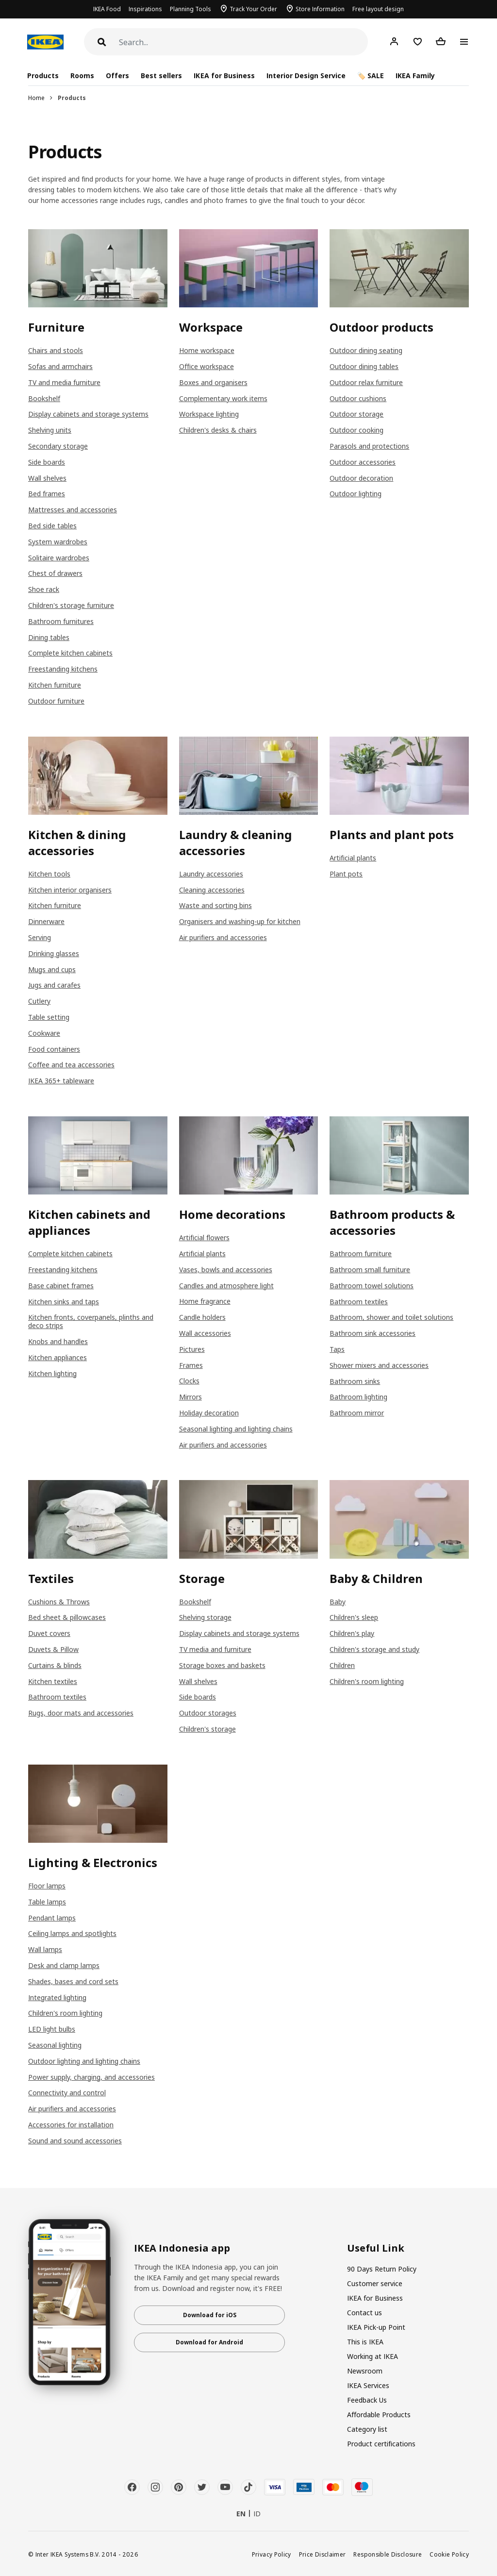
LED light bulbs (51, 2029)
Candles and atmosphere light (226, 1285)
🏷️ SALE (370, 75)
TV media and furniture (215, 1649)
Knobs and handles (58, 1341)
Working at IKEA (372, 2356)
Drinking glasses (53, 953)
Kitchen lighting (52, 1373)
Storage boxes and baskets (222, 1665)
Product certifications (381, 2443)
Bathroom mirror (357, 1412)
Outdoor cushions (358, 398)
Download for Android (209, 2342)
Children (342, 1665)
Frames (191, 1365)
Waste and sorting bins (215, 905)
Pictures (192, 1349)
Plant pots (346, 873)
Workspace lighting (209, 414)
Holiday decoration (209, 1412)
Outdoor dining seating (366, 350)
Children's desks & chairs (218, 430)
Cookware (44, 1033)
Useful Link (375, 2248)
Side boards (46, 462)
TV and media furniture (64, 382)
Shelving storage (205, 1617)
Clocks (189, 1380)
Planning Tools (190, 9)
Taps (337, 1349)
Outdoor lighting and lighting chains (84, 2061)
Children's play (352, 1633)
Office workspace (206, 366)
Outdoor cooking (356, 430)
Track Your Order (253, 9)
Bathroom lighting (358, 1396)
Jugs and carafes (54, 985)
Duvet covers (49, 1633)
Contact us (364, 2312)
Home (36, 98)
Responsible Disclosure (387, 2554)
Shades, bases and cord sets (73, 1981)
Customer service (374, 2283)
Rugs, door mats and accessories (80, 1712)
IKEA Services (368, 2385)
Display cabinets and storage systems (88, 414)
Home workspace (206, 350)
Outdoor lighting (355, 493)
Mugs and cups (52, 969)
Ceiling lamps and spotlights (72, 1933)
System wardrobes (57, 541)
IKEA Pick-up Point (376, 2327)
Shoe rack (43, 589)
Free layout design (378, 9)
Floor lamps (47, 1885)
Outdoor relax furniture (366, 382)
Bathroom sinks (355, 1381)
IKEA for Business (224, 75)
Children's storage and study (374, 1649)
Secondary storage (58, 446)
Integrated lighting (57, 1997)
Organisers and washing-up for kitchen (239, 921)
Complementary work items (223, 398)
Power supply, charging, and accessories (91, 2077)
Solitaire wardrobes (58, 557)
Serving (39, 937)
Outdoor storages (207, 1712)
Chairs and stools (55, 350)
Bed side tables (52, 525)
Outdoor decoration (361, 478)
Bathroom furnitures (61, 621)
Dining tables (48, 637)
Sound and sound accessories (75, 2140)
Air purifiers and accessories (223, 937)
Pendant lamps (52, 1917)
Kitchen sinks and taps (63, 1301)
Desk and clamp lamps (63, 1965)
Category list (367, 2429)
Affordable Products (379, 2414)
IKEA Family (415, 75)
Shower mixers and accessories (379, 1365)
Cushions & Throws (59, 1601)
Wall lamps (45, 1949)
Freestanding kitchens (63, 668)
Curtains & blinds (55, 1665)
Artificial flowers (204, 1237)
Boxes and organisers (213, 382)
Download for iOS (209, 2315)
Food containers (54, 1049)
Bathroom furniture (361, 1253)
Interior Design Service (306, 75)
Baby (338, 1601)
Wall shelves (47, 478)
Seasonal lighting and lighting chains (236, 1428)
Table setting (48, 1017)
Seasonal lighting (55, 2045)
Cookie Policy (449, 2554)
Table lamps (47, 1901)
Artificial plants (353, 857)
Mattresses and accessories (72, 509)
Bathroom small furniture (370, 1269)
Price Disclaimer (322, 2554)
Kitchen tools (49, 873)
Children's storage (207, 1729)
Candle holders (202, 1317)
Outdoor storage (356, 414)
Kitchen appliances (57, 1357)
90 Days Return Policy (381, 2268)
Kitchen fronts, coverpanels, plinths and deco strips (90, 1321)
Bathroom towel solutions (372, 1285)
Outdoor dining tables (364, 366)
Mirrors (190, 1396)
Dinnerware (46, 921)
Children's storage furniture (71, 605)
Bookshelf (44, 398)
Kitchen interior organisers (70, 889)
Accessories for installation (71, 2124)
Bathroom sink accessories (372, 1333)
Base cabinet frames (61, 1285)
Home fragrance (205, 1301)
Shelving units (49, 430)
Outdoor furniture (56, 701)
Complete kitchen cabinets (70, 652)
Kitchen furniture (54, 685)
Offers (117, 75)
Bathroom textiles (359, 1301)
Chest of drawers (55, 573)
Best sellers (161, 75)
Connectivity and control (67, 2092)
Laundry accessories (211, 873)
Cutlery (39, 1001)
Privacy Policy (271, 2554)
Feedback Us (367, 2400)
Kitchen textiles (52, 1681)
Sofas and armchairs (60, 366)
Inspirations (145, 9)
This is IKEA (365, 2341)
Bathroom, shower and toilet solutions (391, 1317)
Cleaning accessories (212, 889)
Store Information (320, 9)
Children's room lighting (367, 1681)
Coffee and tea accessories (71, 1064)
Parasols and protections (369, 446)
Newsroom (364, 2370)
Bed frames (46, 493)
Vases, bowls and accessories (225, 1269)
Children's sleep (354, 1617)
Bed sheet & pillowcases (67, 1617)
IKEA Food (107, 9)
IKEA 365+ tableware (61, 1080)
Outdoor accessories (363, 462)
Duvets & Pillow (53, 1649)
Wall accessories (205, 1333)
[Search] (243, 42)
